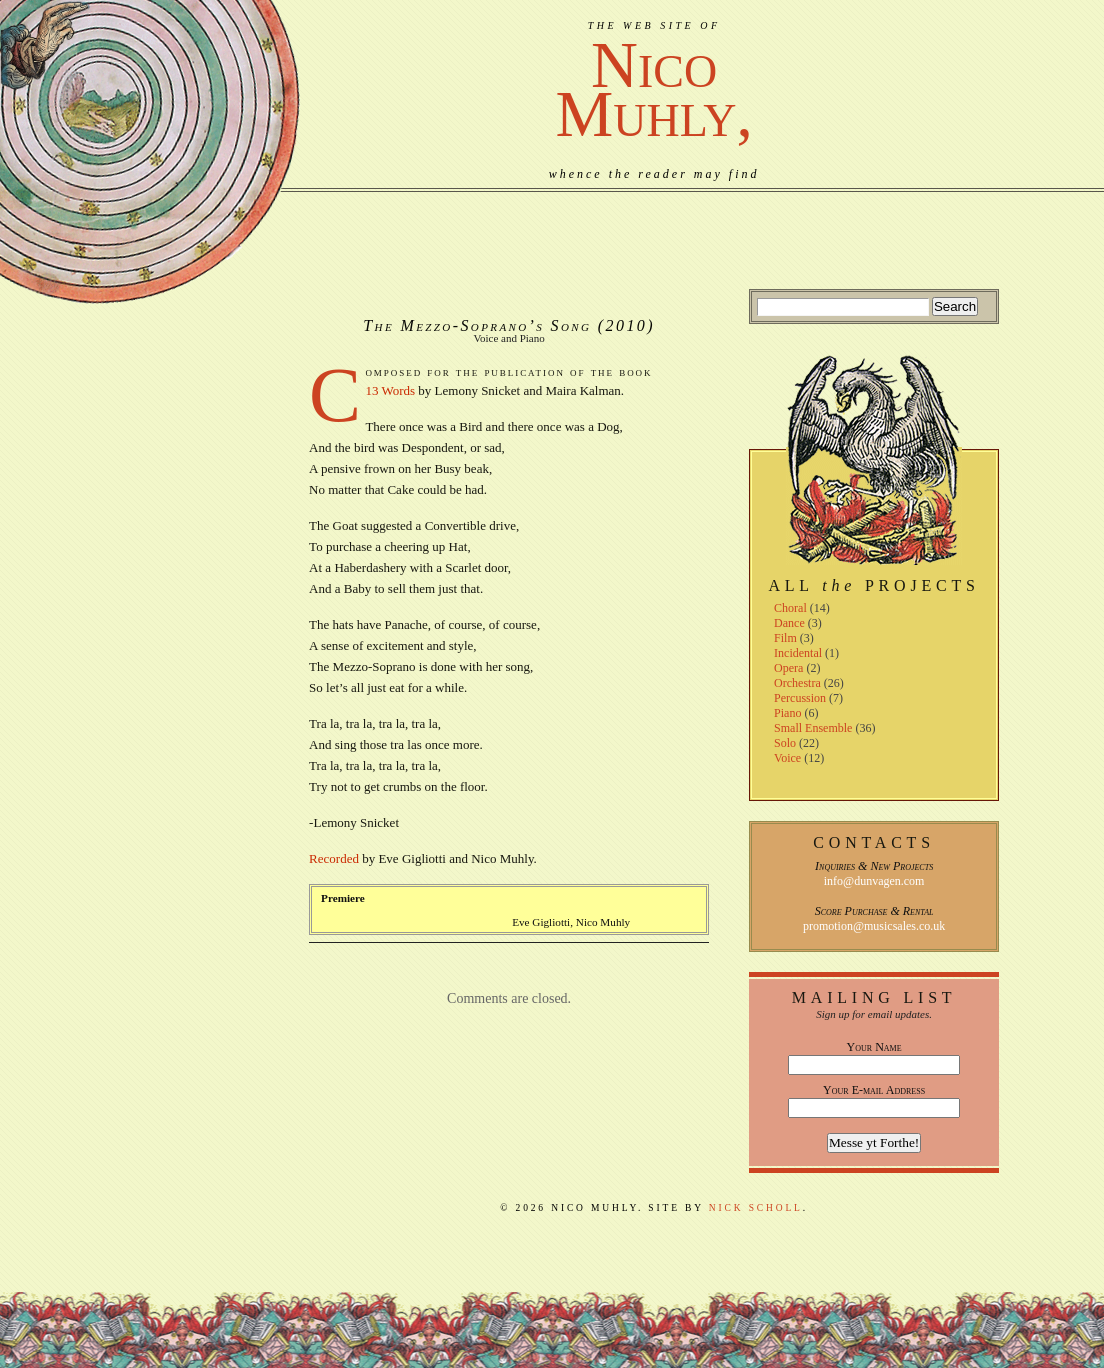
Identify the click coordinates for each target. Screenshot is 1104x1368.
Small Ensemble (813, 728)
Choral (790, 608)
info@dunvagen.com (874, 881)
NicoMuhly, (654, 89)
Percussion (800, 698)
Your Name (874, 1047)
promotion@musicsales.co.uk (874, 926)
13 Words (390, 390)
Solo (785, 743)
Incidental (798, 653)
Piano (787, 713)
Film (785, 638)
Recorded (334, 858)
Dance (789, 623)
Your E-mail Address (874, 1090)
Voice (787, 758)
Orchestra (797, 683)
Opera (788, 668)
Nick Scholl (756, 1208)
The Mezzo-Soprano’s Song (477, 325)
